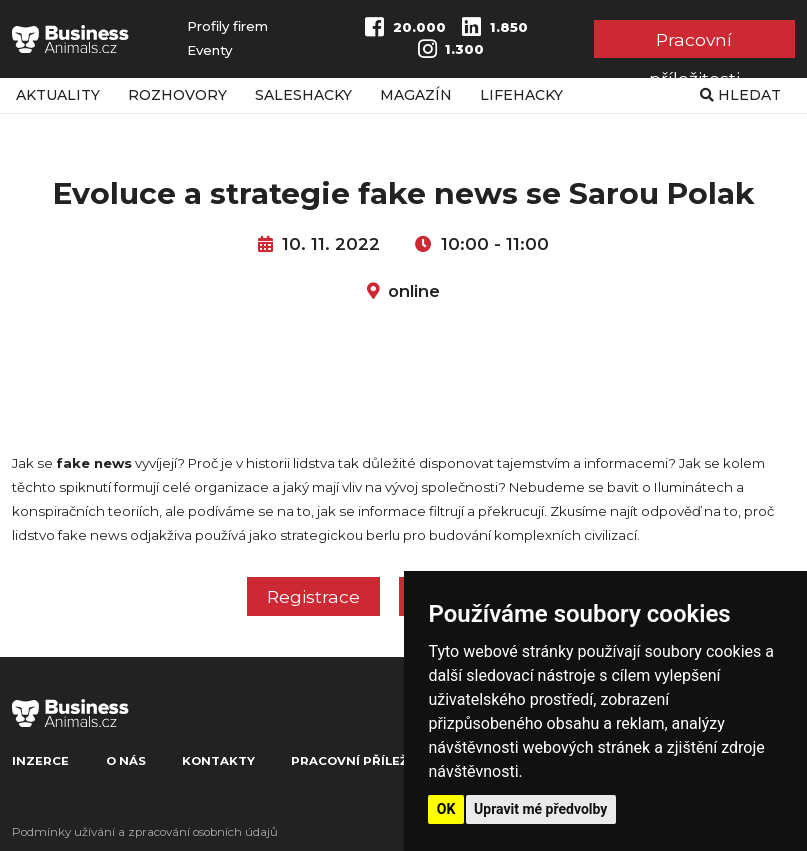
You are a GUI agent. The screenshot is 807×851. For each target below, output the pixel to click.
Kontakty (218, 761)
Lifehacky (521, 95)
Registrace (313, 596)
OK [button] (446, 809)
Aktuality (58, 95)
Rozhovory (177, 95)
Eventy (209, 50)
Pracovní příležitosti (694, 43)
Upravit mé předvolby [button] (540, 809)
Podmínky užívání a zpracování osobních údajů (145, 832)
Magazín (416, 95)
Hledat (740, 95)
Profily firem (227, 26)
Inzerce (40, 761)
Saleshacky (303, 95)
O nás (126, 761)
